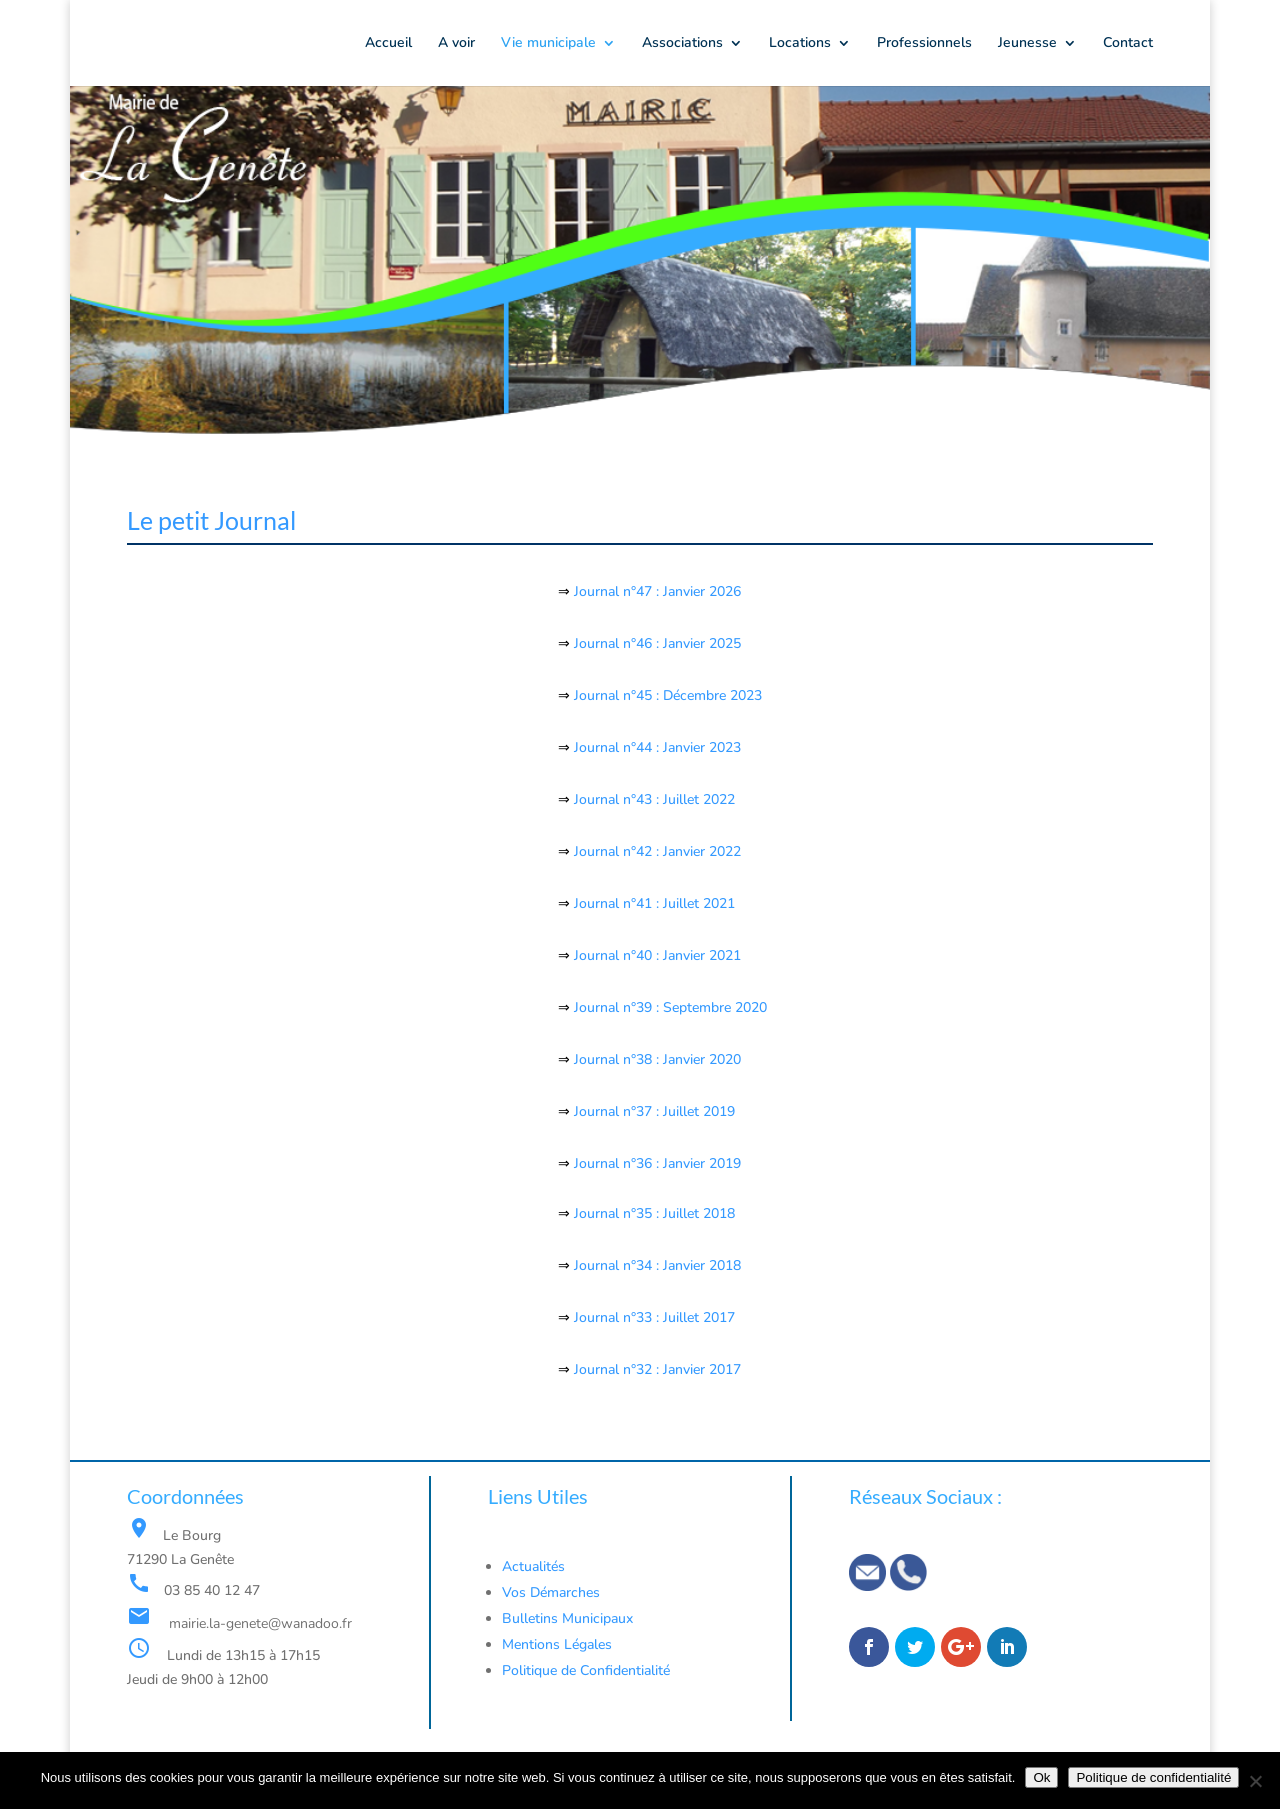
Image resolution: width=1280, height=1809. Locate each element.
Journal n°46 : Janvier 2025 (655, 643)
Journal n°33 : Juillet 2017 (652, 1317)
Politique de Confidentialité (588, 1670)
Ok (1041, 1777)
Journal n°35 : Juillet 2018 (654, 1213)
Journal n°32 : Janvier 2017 (657, 1369)
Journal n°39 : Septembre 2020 (668, 1007)
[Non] (1255, 1781)
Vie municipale (548, 44)
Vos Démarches (551, 1592)
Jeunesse (1027, 44)
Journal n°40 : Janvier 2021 (655, 955)
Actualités (533, 1566)
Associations (682, 44)
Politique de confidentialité (1153, 1777)
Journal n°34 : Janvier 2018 (657, 1265)
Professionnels (924, 44)
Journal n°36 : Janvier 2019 (657, 1163)
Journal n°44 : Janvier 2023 (657, 747)
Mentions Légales (557, 1644)
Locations (800, 44)
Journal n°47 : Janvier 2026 (655, 591)
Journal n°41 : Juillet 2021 (654, 903)
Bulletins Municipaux (567, 1618)
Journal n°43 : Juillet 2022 (654, 799)
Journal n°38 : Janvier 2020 (655, 1059)
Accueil (388, 44)
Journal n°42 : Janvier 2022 (655, 851)
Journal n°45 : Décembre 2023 (666, 695)
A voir (456, 44)
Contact (1128, 44)
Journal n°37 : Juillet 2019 (654, 1111)
